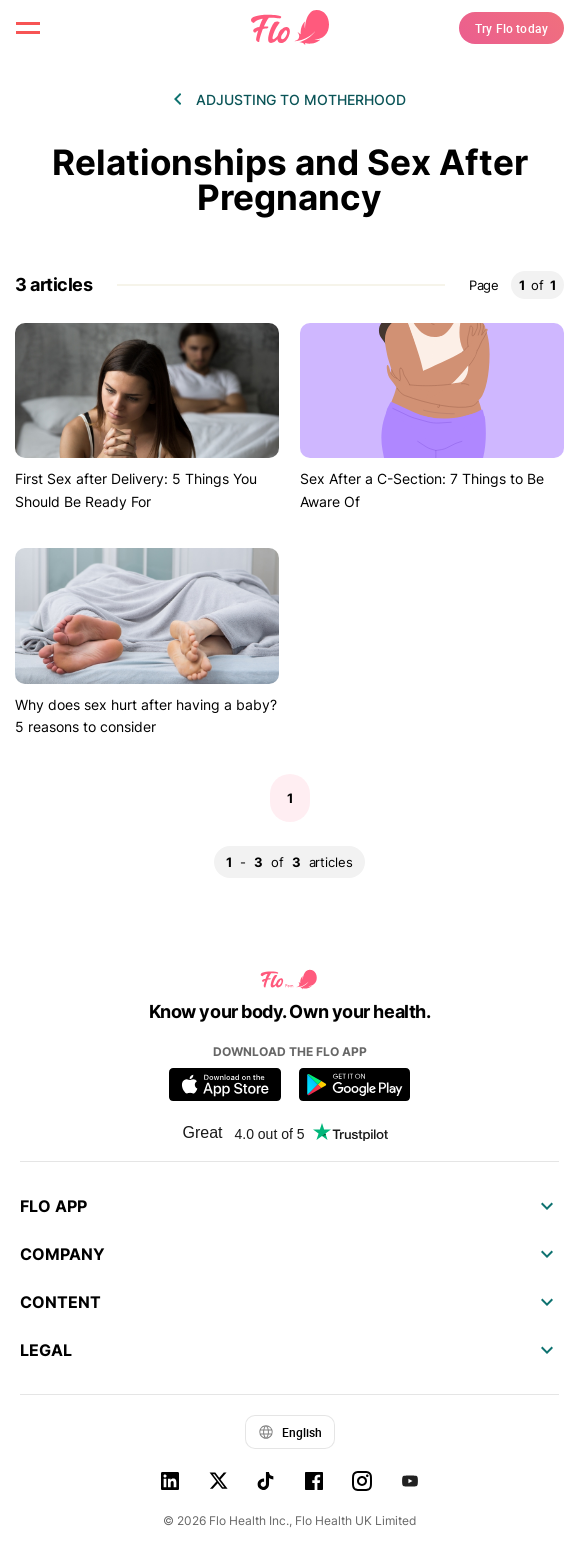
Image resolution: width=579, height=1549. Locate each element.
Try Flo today (511, 28)
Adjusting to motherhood (301, 99)
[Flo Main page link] (290, 28)
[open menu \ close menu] (28, 28)
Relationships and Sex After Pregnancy (290, 180)
